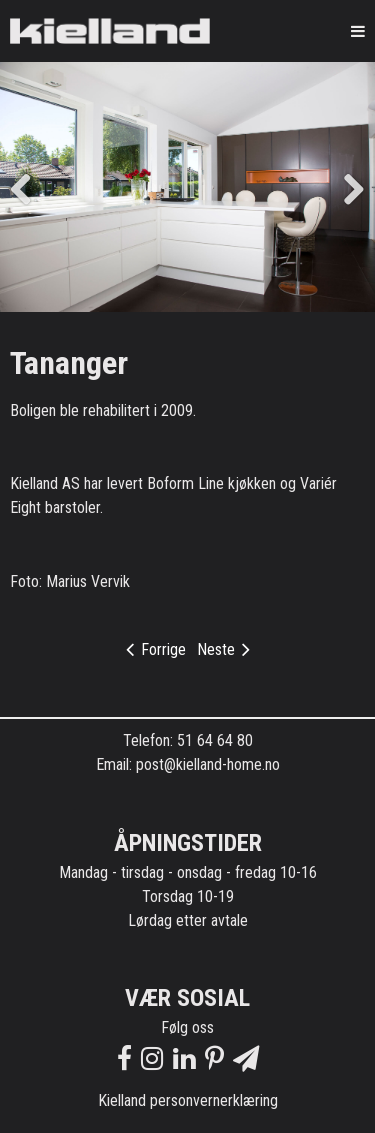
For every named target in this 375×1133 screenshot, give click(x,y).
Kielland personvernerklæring (188, 1100)
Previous (30, 187)
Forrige (156, 649)
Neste (223, 649)
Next (345, 187)
